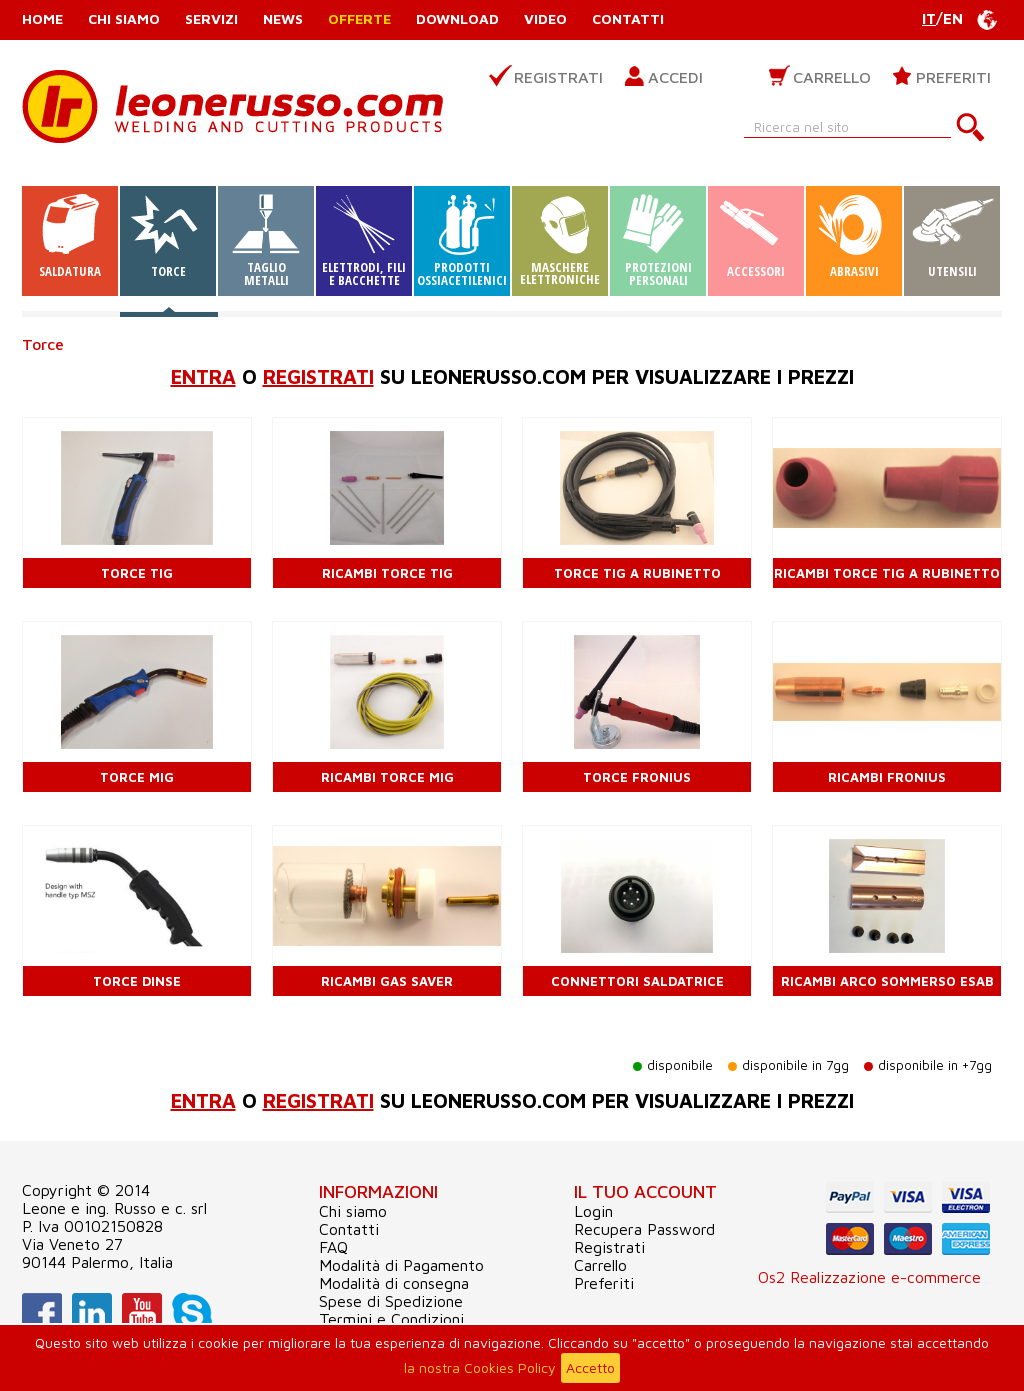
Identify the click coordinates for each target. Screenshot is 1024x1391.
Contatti (628, 18)
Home (42, 18)
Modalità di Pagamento (401, 1265)
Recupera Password (644, 1229)
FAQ (333, 1247)
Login (593, 1211)
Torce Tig (137, 573)
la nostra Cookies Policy (480, 1367)
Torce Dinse (137, 981)
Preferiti (953, 77)
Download (457, 18)
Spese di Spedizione (391, 1301)
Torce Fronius (637, 777)
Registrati (558, 77)
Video (545, 18)
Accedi (675, 77)
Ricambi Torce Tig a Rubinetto (887, 573)
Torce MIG (137, 777)
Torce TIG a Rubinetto (637, 573)
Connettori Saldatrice (637, 981)
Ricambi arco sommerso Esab (887, 981)
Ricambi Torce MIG (387, 777)
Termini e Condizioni (391, 1319)
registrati (318, 376)
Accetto (590, 1367)
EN (953, 18)
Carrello (832, 77)
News (283, 18)
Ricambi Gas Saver (387, 981)
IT (929, 18)
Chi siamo (124, 18)
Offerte (359, 18)
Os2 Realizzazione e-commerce (869, 1277)
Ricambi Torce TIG (387, 573)
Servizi (211, 18)
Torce (43, 344)
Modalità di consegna (394, 1283)
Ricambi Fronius (887, 777)
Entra (203, 376)
